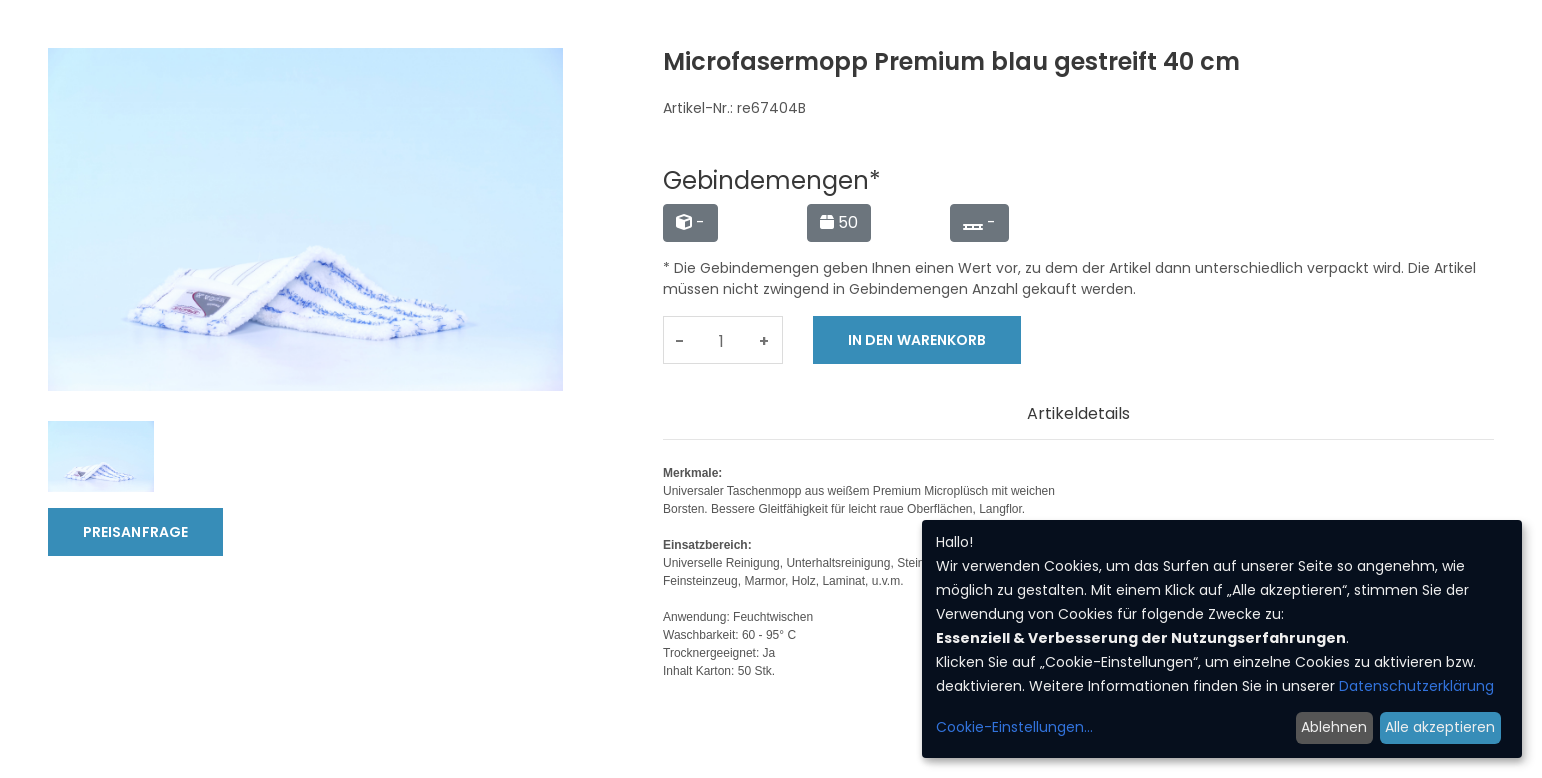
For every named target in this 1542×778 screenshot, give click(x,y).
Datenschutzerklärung (1416, 686)
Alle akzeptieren (1440, 727)
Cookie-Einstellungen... (1014, 727)
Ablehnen (1334, 727)
